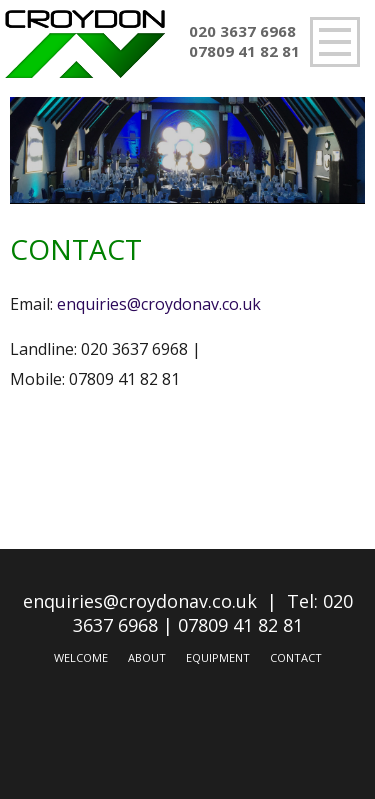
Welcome (81, 657)
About (147, 657)
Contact (296, 657)
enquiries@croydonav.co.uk (159, 304)
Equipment (218, 657)
